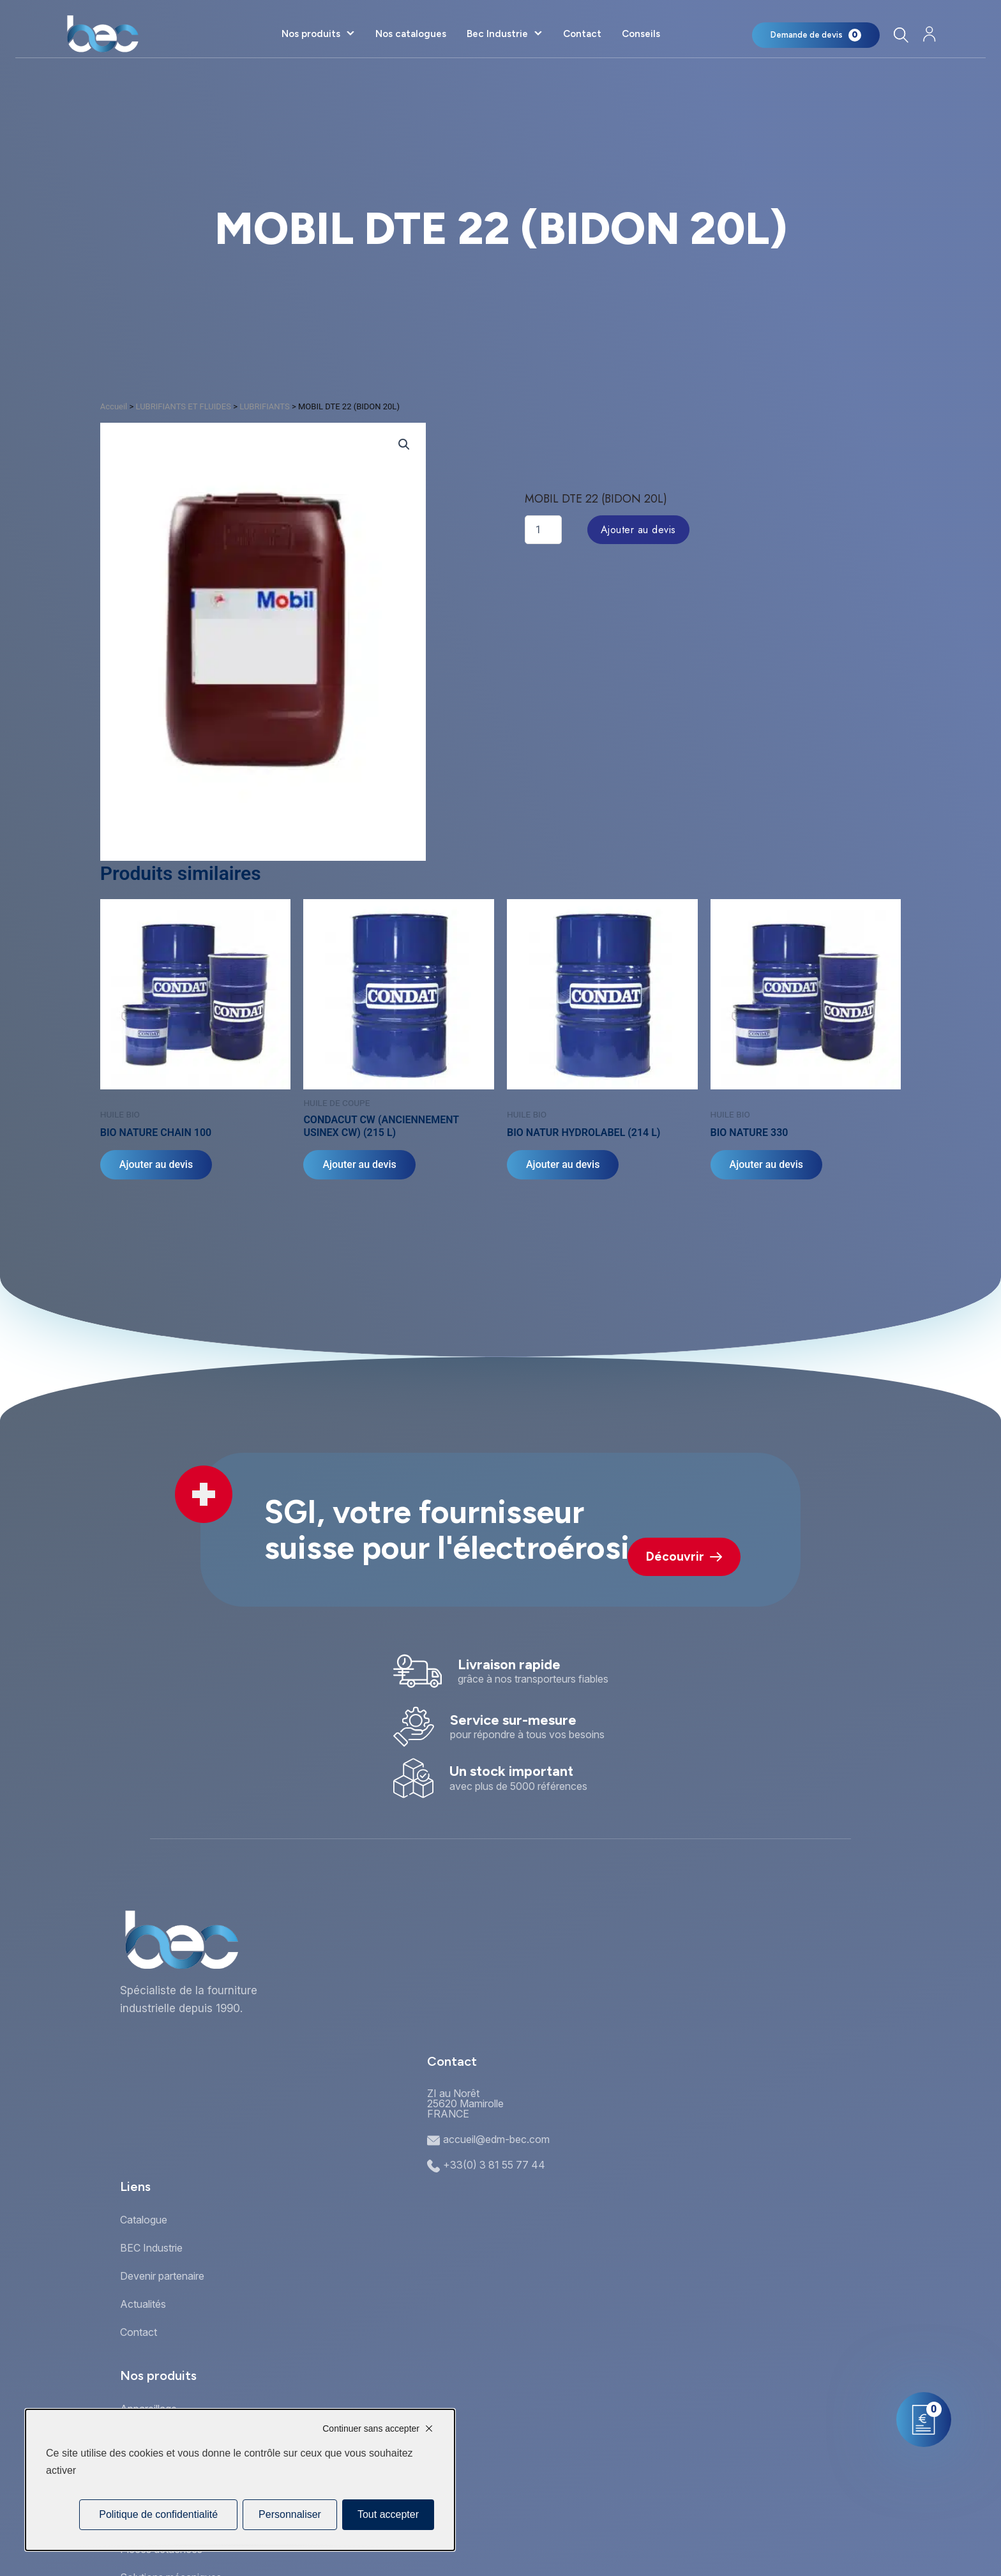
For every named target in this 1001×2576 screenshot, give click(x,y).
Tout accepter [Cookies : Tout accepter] (388, 2514)
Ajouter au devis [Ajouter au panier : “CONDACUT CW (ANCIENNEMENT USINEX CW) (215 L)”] (359, 1164)
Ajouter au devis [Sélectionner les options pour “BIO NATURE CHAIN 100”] (156, 1164)
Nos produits (311, 34)
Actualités (143, 2304)
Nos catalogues (410, 34)
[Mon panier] (816, 35)
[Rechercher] (900, 35)
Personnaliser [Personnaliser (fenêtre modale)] (290, 2514)
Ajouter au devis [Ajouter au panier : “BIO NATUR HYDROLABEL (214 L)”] (562, 1164)
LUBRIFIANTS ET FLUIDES (183, 406)
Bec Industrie (497, 34)
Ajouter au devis (638, 529)
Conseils (641, 34)
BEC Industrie (151, 2247)
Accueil (113, 406)
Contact (582, 34)
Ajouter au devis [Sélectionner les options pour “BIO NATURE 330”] (766, 1164)
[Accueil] (102, 33)
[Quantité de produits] (543, 529)
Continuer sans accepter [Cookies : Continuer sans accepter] (370, 2428)
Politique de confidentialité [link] (158, 2514)
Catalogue (143, 2219)
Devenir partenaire (162, 2275)
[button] (404, 444)
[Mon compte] (929, 34)
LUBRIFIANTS (264, 406)
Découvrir (684, 1556)
